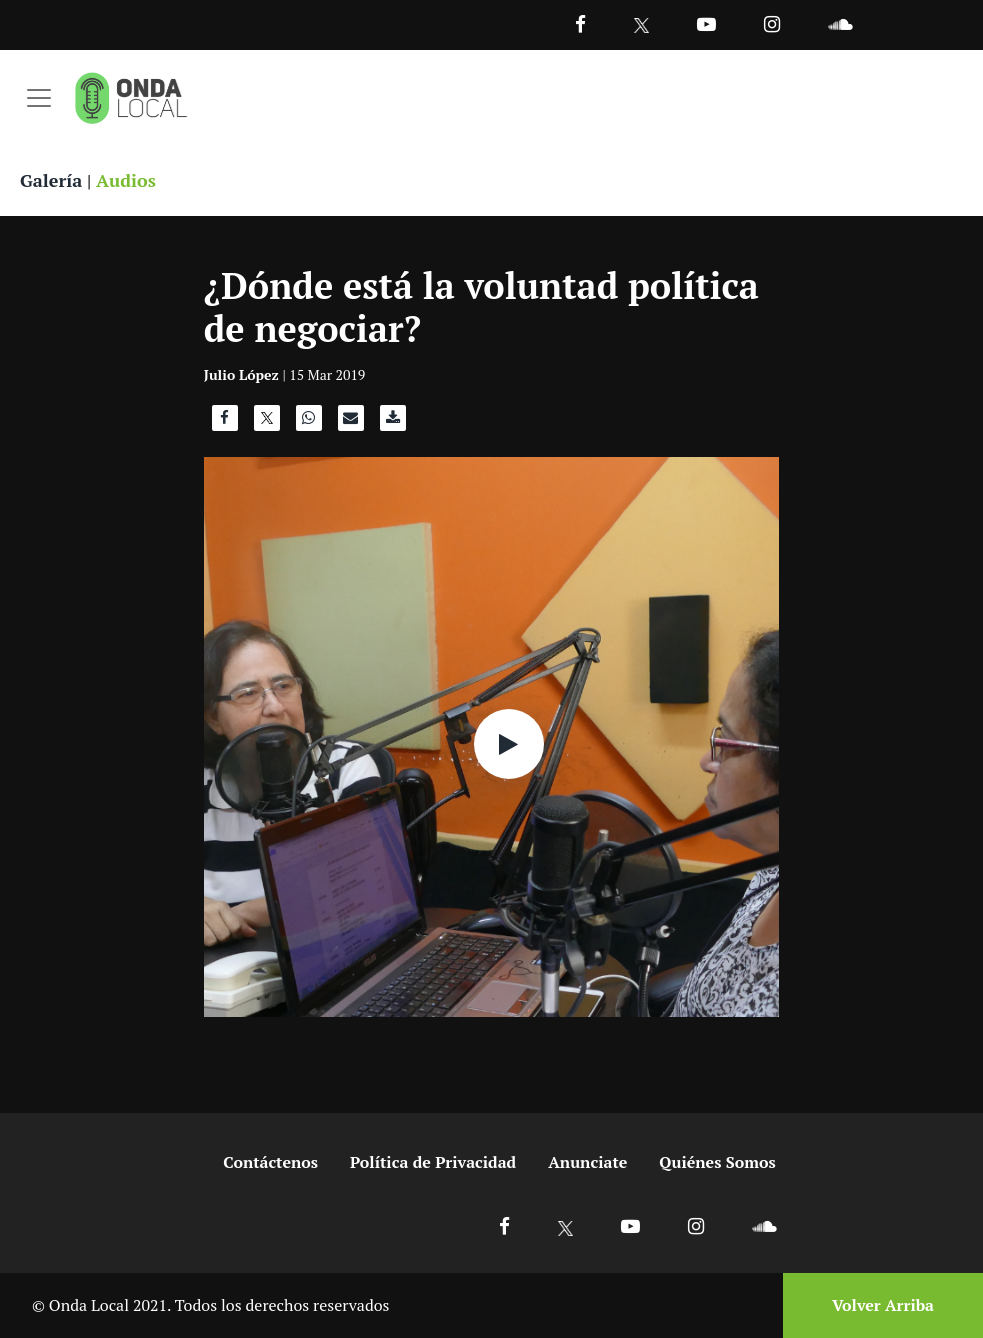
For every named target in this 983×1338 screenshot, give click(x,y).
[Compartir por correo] (351, 423)
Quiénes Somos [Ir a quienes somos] (717, 1162)
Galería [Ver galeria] (51, 180)
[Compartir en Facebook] (225, 423)
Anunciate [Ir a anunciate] (587, 1162)
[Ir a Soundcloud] (764, 1225)
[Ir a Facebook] (504, 1225)
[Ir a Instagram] (772, 23)
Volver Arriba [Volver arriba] (883, 1305)
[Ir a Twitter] (641, 25)
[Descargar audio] (393, 423)
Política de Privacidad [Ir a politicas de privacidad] (433, 1162)
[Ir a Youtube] (706, 23)
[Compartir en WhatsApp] (309, 423)
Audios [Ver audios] (126, 180)
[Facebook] (580, 23)
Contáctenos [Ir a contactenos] (270, 1162)
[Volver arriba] (877, 1305)
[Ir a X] (565, 1225)
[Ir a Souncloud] (840, 23)
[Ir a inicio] (131, 98)
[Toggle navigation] (39, 98)
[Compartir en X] (267, 423)
